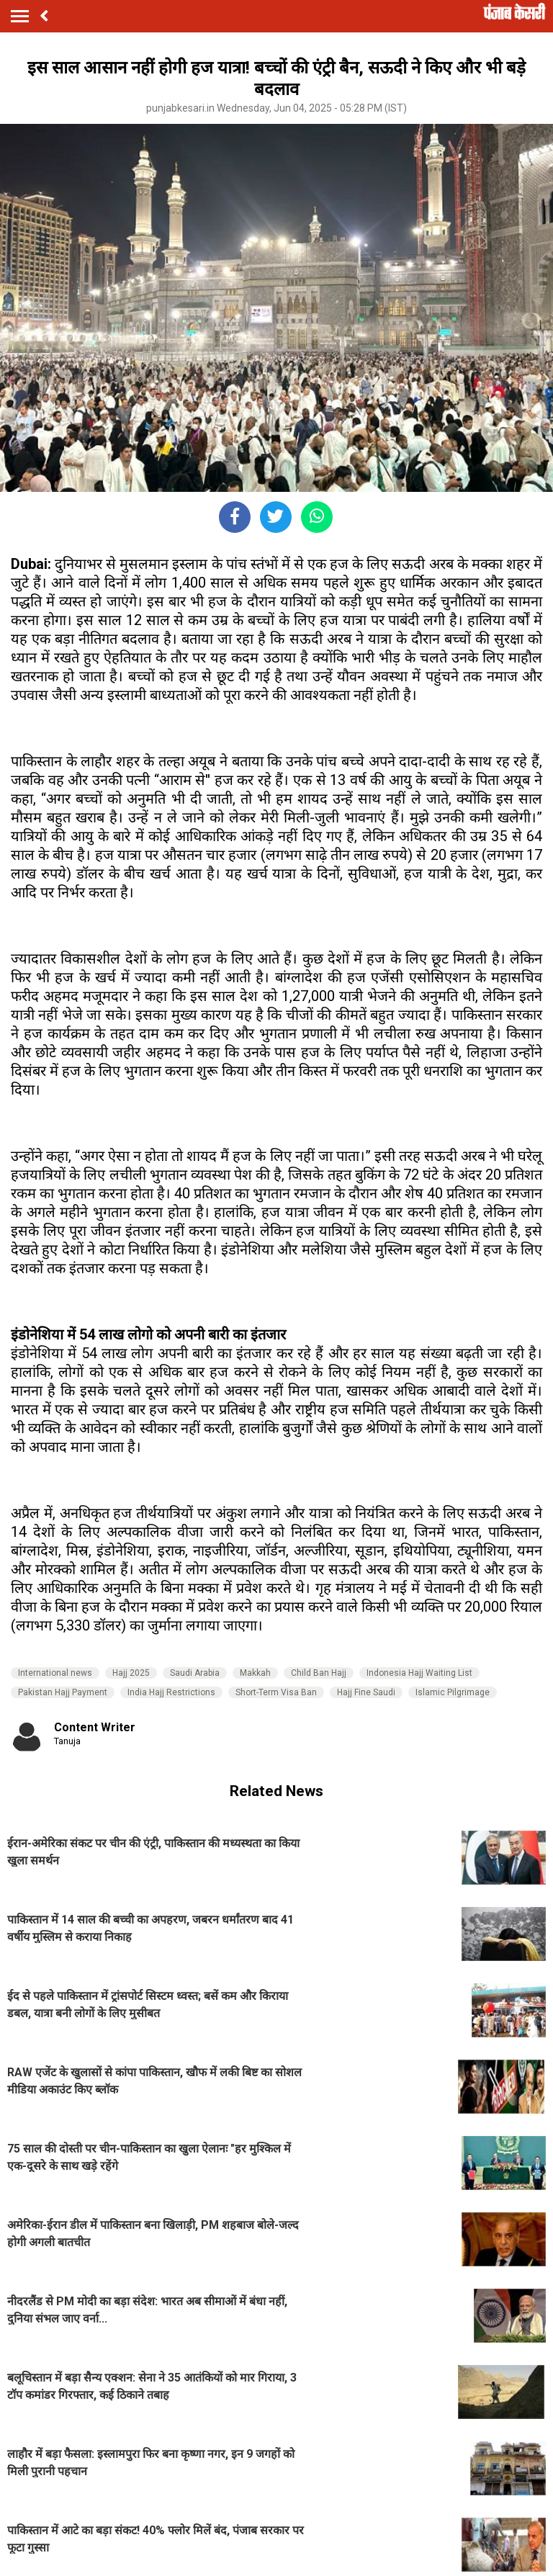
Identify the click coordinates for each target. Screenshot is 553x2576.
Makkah (255, 1673)
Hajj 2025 (131, 1673)
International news (55, 1673)
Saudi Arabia (195, 1673)
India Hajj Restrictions (171, 1692)
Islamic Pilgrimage (452, 1692)
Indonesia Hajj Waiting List (419, 1673)
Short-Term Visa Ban (276, 1692)
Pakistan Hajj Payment (62, 1692)
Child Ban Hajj (318, 1673)
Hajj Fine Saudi (366, 1692)
